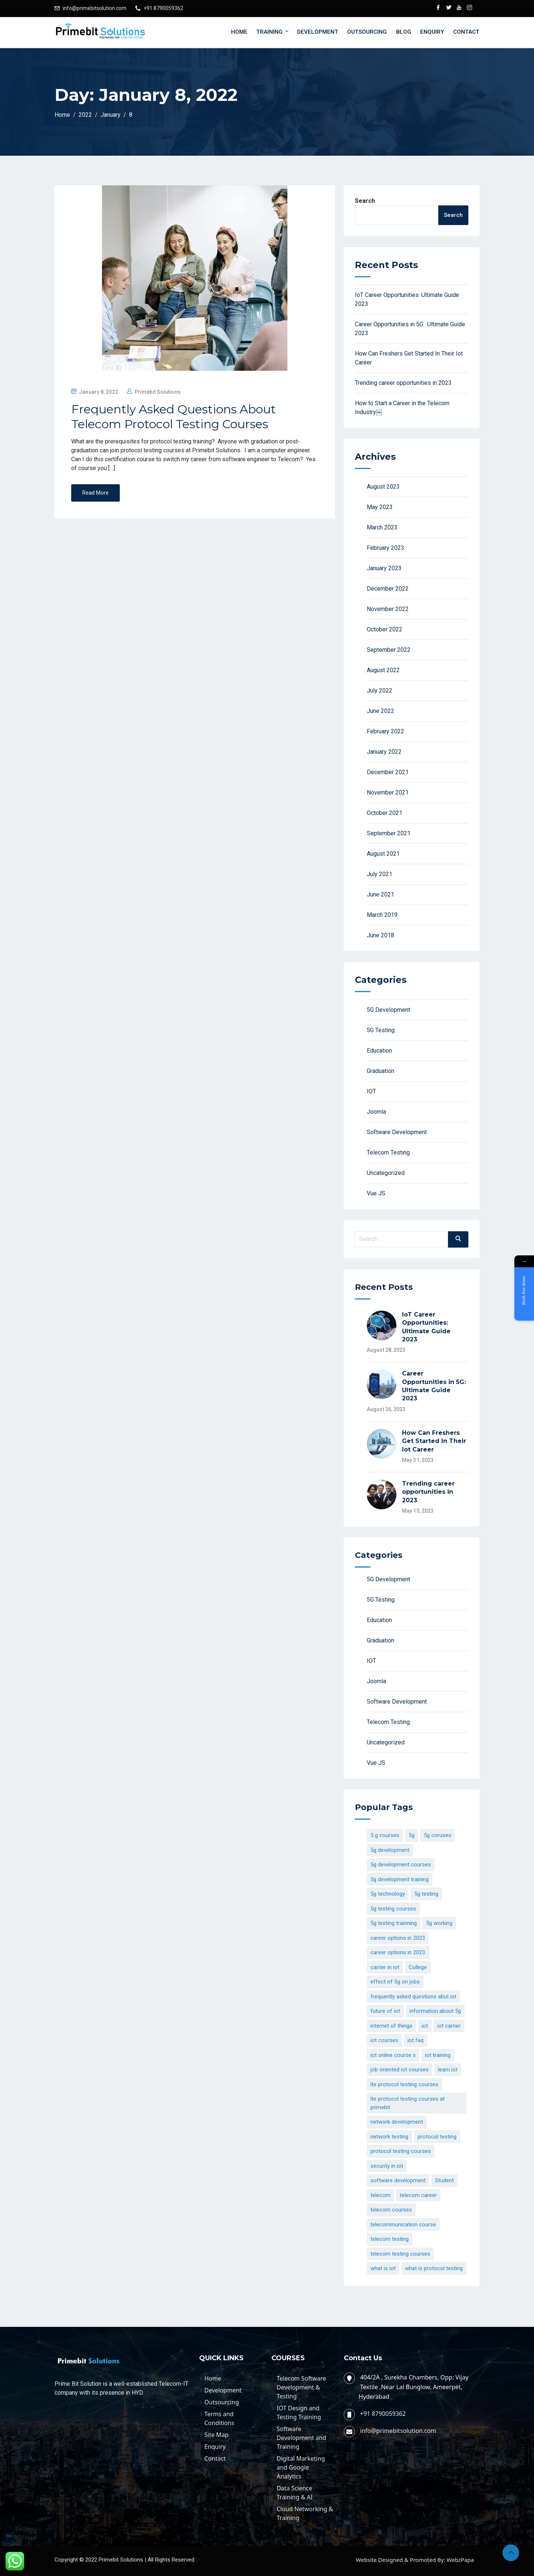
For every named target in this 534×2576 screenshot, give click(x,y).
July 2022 (379, 690)
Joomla (376, 1111)
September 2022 (389, 649)
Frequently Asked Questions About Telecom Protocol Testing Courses (173, 416)
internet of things (391, 2025)
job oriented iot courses (399, 2069)
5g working (439, 1923)
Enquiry (432, 32)
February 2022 (385, 731)
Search (365, 200)
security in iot (386, 2166)
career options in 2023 (397, 1938)
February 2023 (385, 547)
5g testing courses (393, 1908)
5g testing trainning (393, 1923)
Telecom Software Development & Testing (301, 2387)
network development (396, 2121)
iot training (438, 2055)
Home (239, 32)
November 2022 (388, 608)
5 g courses (384, 1835)
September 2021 (389, 833)
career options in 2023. (398, 1952)
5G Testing (381, 1030)
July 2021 (379, 874)
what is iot (383, 2268)
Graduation (380, 1070)
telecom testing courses (400, 2253)
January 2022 (384, 751)
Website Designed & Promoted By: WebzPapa (415, 2559)
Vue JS (376, 1193)
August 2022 (383, 670)
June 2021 (380, 894)
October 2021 (384, 812)
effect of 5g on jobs (395, 1981)
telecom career (418, 2195)
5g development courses (400, 1864)
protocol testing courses (400, 2151)
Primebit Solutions (158, 392)
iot (425, 2025)
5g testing (426, 1893)
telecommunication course (403, 2224)
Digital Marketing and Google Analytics (301, 2467)
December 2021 (388, 772)
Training (273, 31)
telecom (380, 2195)
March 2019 (382, 914)
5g (412, 1835)
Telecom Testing (388, 1152)
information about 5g (435, 2011)
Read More (95, 492)
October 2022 (384, 629)
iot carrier (449, 2025)
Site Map (216, 2435)
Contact (466, 32)
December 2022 (388, 588)
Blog (403, 32)
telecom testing (389, 2239)
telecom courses (391, 2209)
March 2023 (382, 527)
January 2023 (384, 568)
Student (444, 2180)
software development (398, 2180)
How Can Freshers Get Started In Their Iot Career (434, 1441)
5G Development (388, 1009)
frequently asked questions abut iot (413, 1996)
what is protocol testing (434, 2268)
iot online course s (393, 2055)
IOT (371, 1091)
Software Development (397, 1132)
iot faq (415, 2040)
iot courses (384, 2040)
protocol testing (437, 2136)
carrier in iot (384, 1967)
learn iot (448, 2069)
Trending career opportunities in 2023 (403, 382)
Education (379, 1050)
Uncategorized (386, 1172)
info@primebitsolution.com (94, 8)
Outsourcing (367, 32)
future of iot (385, 2011)
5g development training (399, 1879)
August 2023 (383, 486)
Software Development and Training (301, 2438)
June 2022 (380, 710)
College (418, 1967)
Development (317, 32)
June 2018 (380, 935)
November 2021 (388, 792)
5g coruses (437, 1835)
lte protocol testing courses (404, 2084)
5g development (389, 1850)
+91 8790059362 (163, 8)
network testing (389, 2136)
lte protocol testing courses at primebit (407, 2103)
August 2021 (383, 853)
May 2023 (380, 507)
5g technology (387, 1893)
